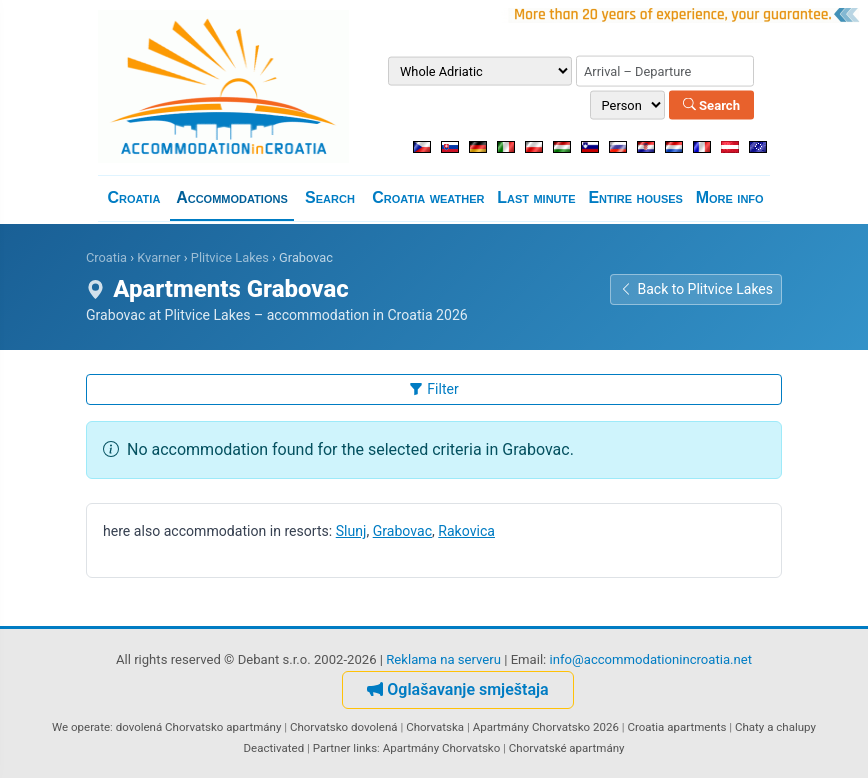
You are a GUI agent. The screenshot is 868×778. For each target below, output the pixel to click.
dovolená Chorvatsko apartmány (199, 727)
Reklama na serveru (443, 659)
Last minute (536, 197)
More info (730, 197)
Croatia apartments (676, 727)
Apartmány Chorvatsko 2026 (546, 727)
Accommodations (232, 197)
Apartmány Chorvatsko (442, 748)
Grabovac (402, 531)
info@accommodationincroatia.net (651, 659)
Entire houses (635, 197)
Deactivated (274, 748)
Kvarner (158, 257)
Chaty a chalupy (775, 727)
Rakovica (466, 531)
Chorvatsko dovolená (344, 727)
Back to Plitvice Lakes (696, 289)
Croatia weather (428, 197)
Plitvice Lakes (230, 257)
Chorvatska (435, 727)
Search (711, 104)
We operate (81, 727)
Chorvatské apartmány (567, 748)
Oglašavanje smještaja (457, 689)
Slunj (351, 531)
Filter (433, 389)
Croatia (133, 197)
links (365, 748)
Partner (332, 748)
